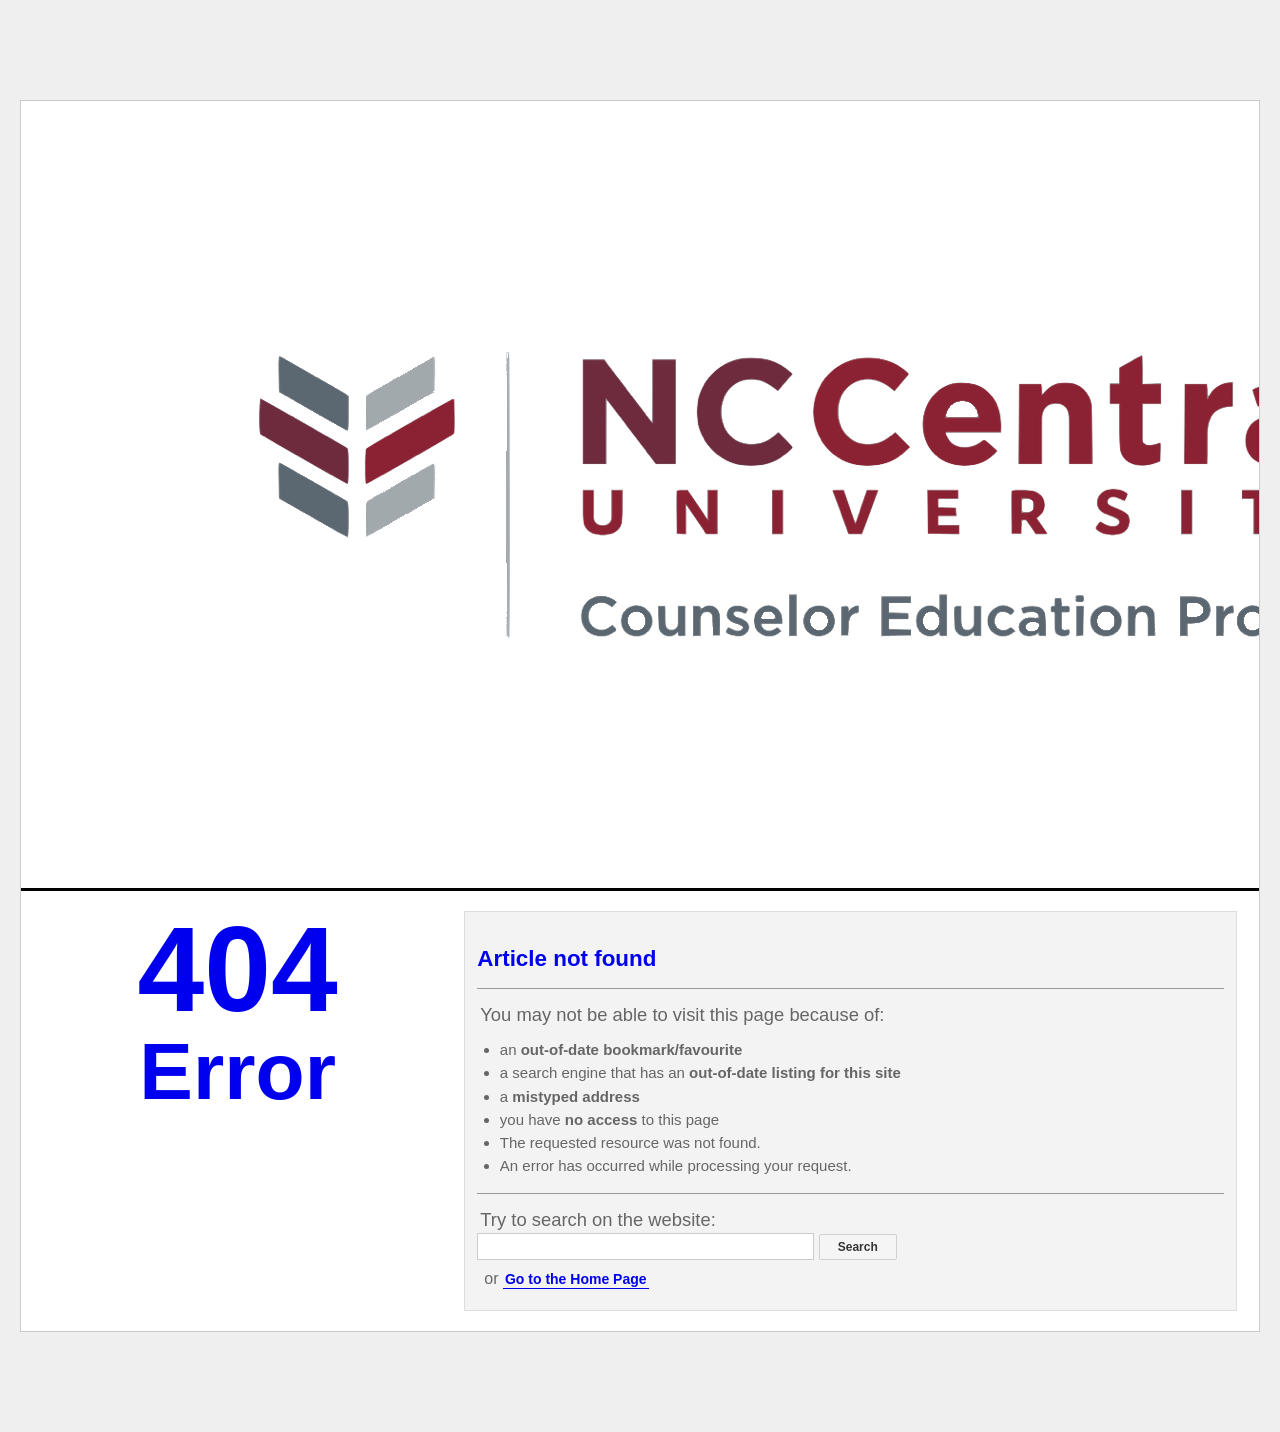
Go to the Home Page (576, 1279)
